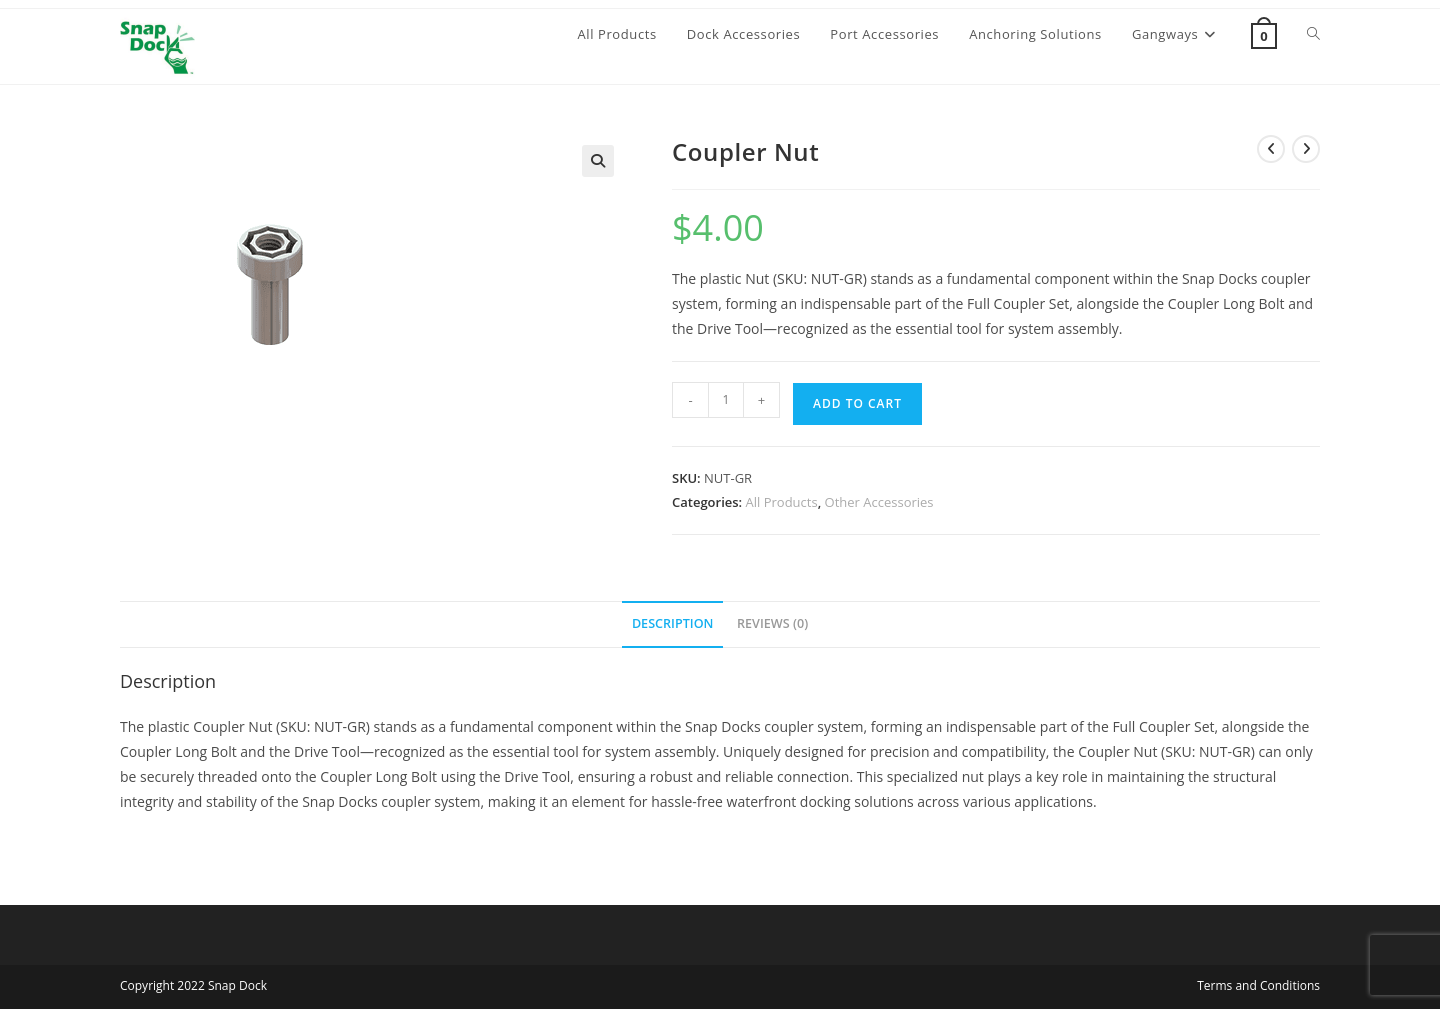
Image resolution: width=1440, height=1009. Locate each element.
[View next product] (1306, 149)
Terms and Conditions (1258, 985)
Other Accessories (879, 502)
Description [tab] (673, 623)
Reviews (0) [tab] (772, 623)
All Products (782, 502)
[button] (598, 161)
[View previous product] (1271, 149)
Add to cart (857, 403)
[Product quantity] (726, 400)
